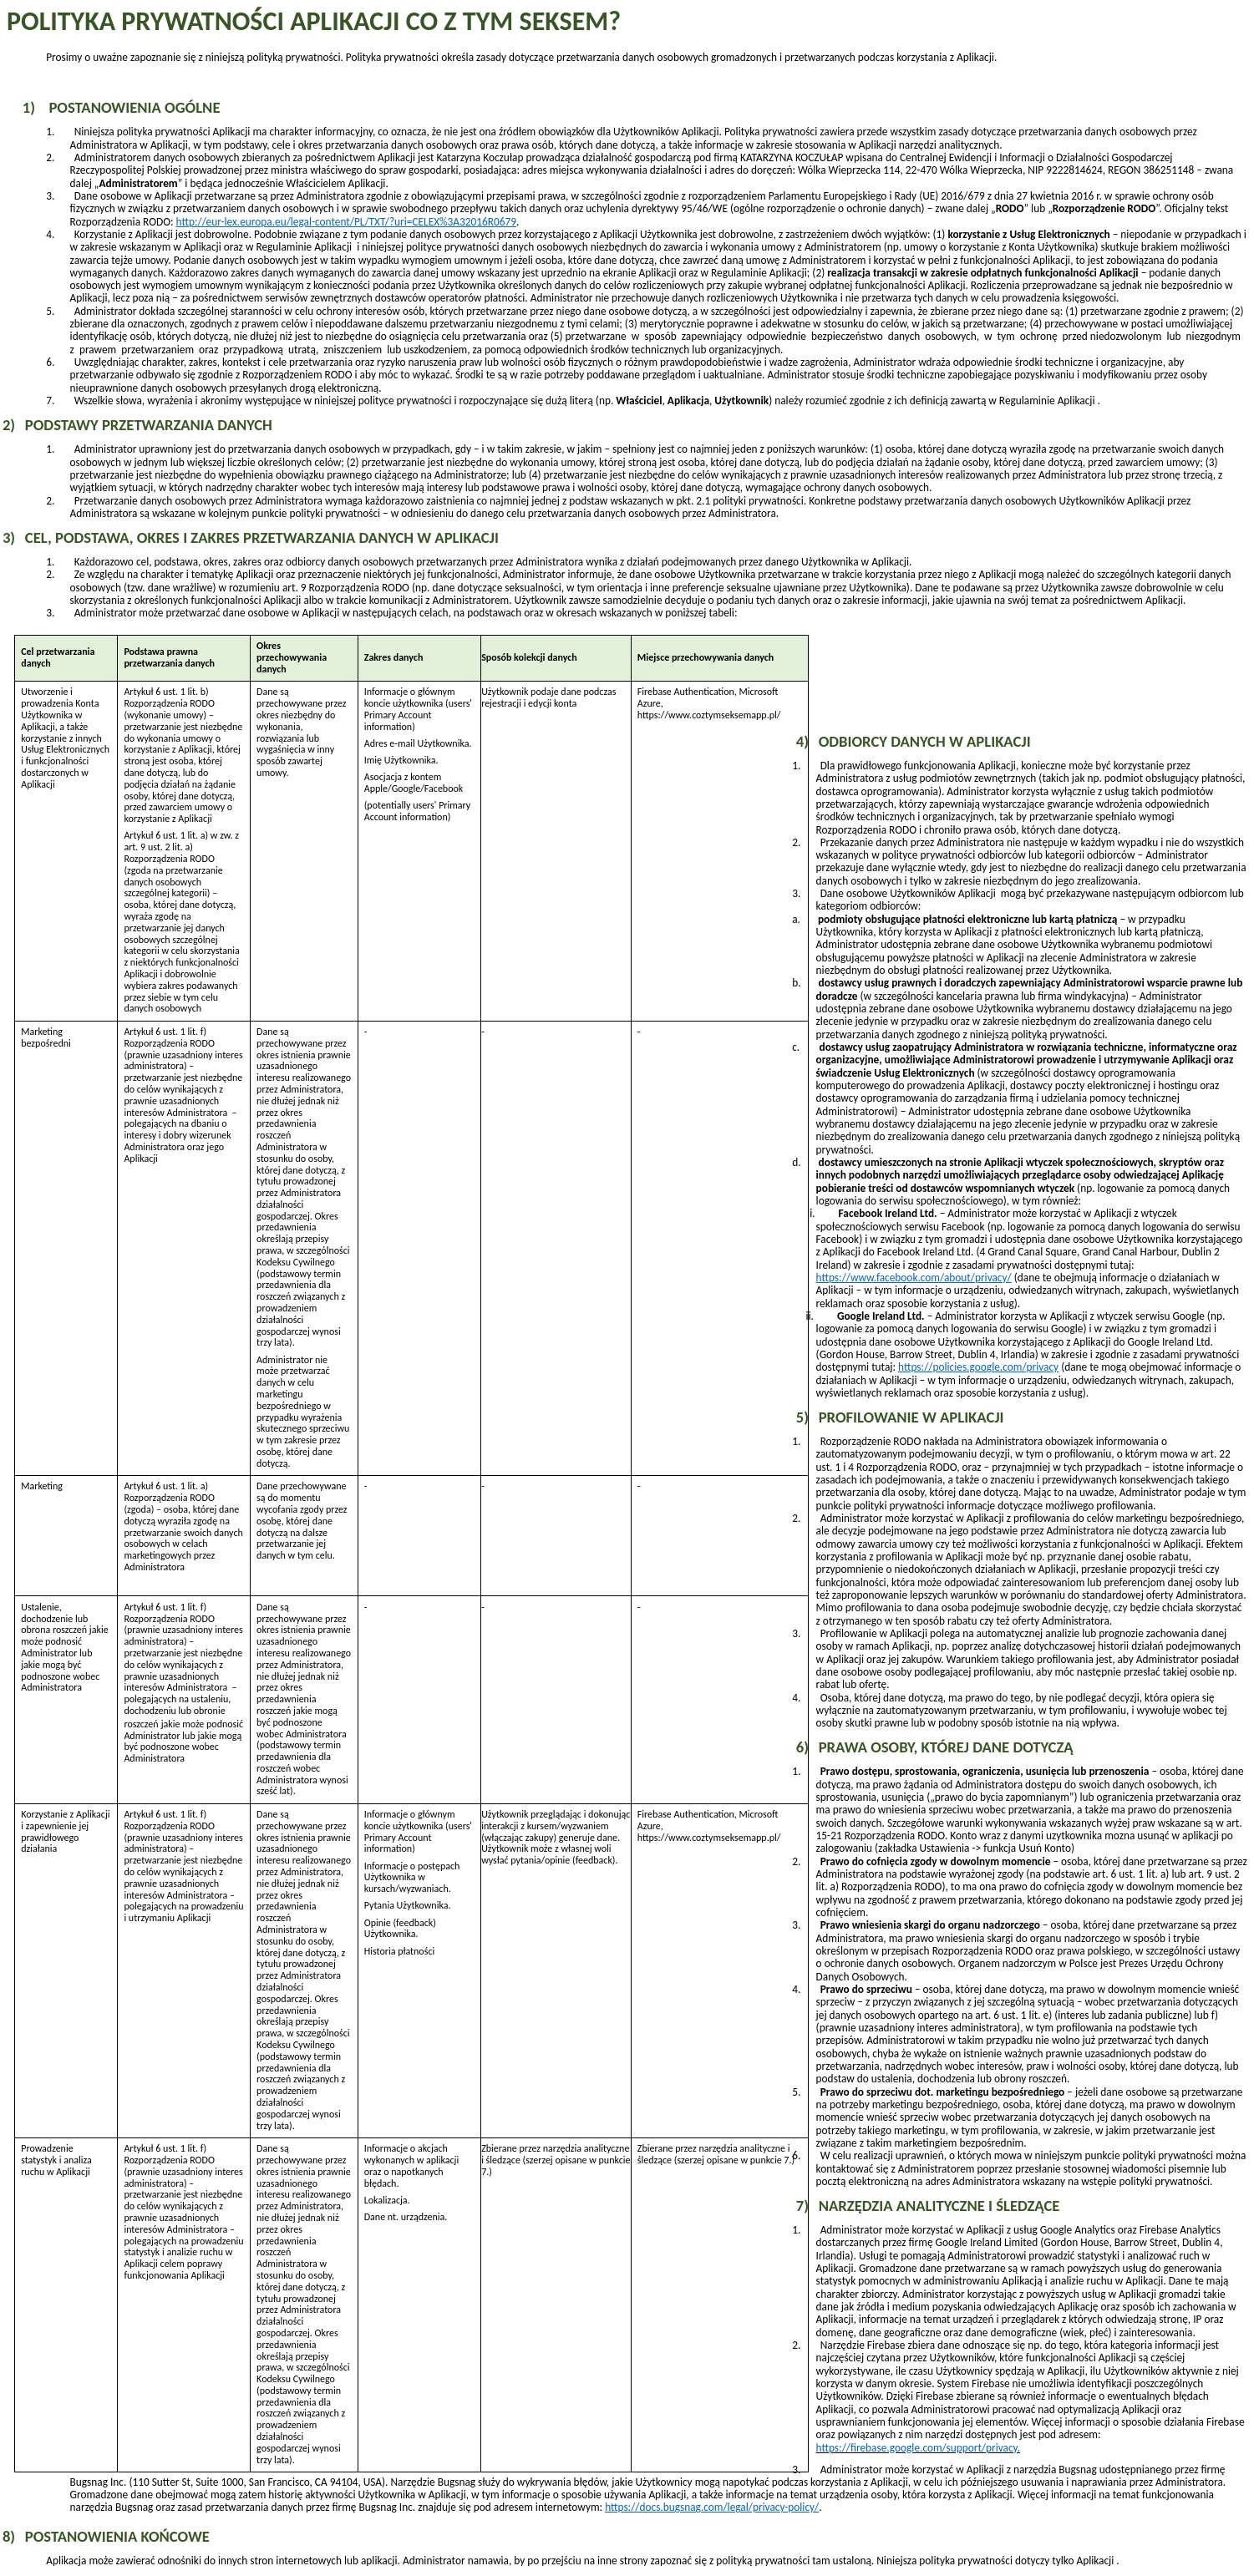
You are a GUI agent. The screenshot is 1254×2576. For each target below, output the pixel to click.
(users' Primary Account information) (418, 715)
